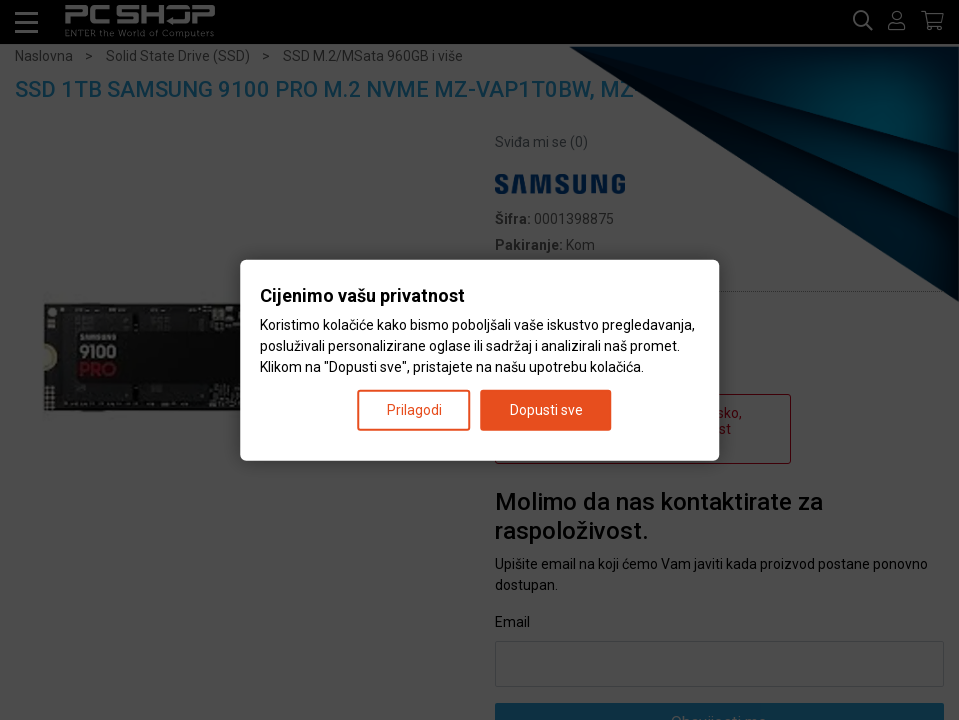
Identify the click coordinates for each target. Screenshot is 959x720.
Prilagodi (414, 409)
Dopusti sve (546, 409)
